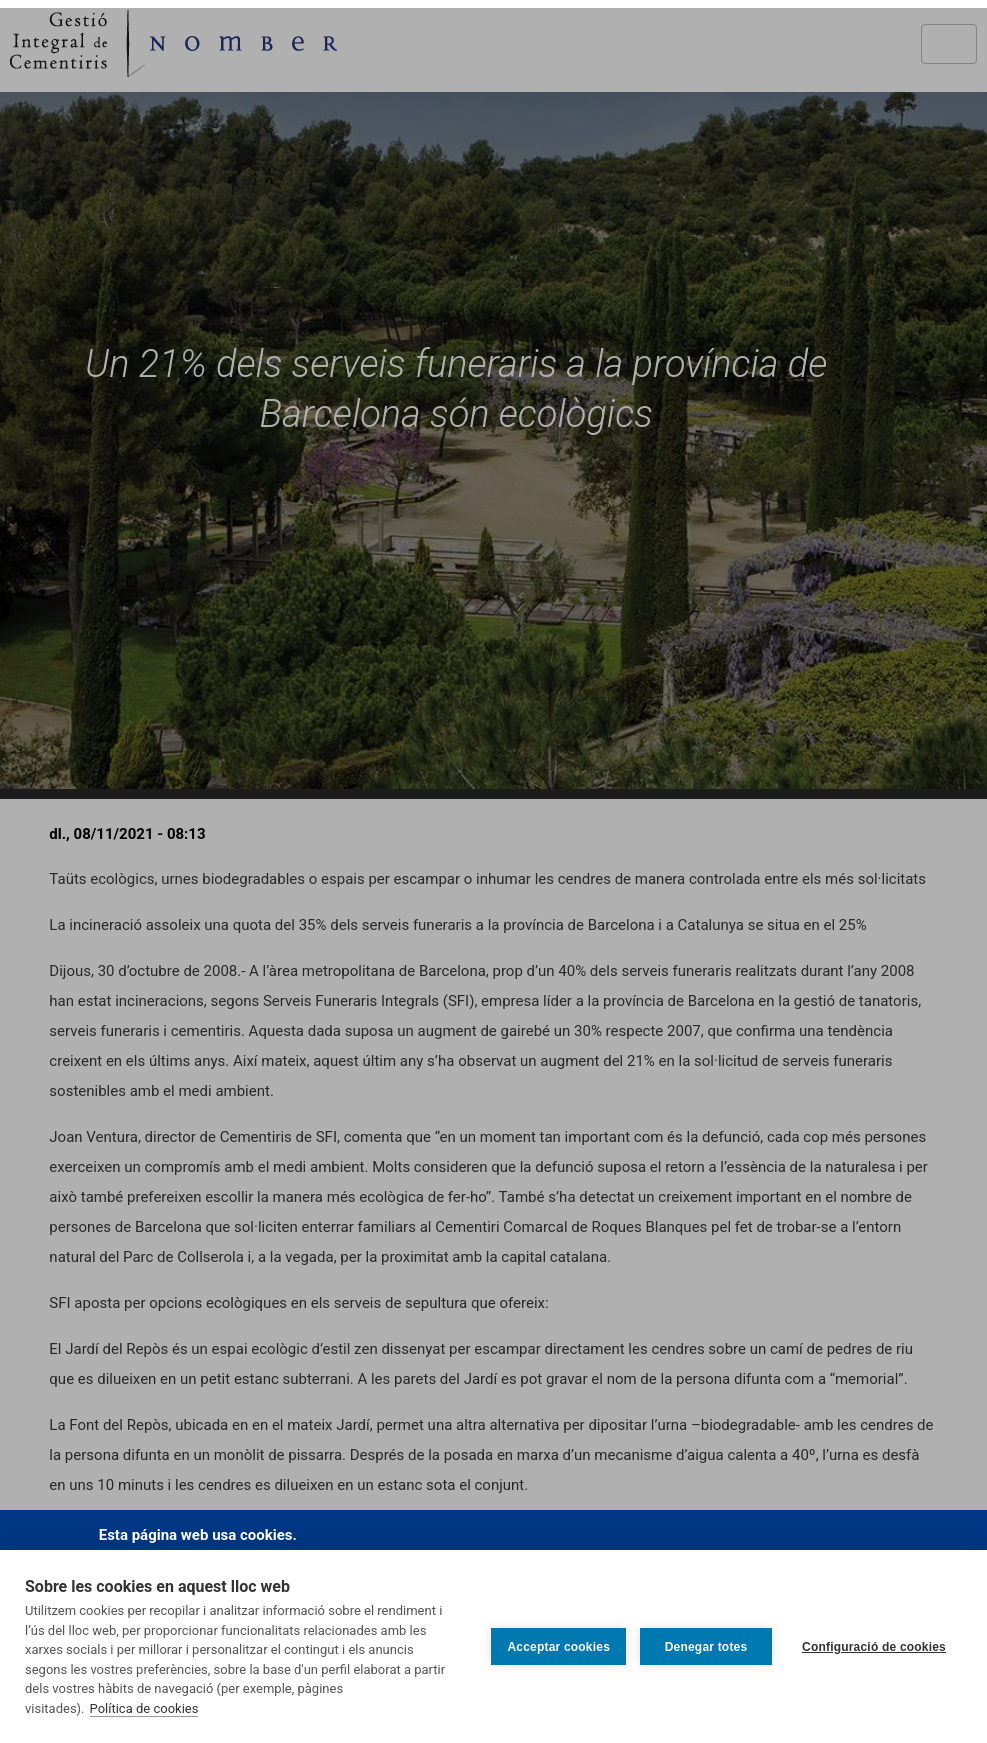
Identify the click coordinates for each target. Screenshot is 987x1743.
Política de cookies (144, 1708)
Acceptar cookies (558, 1647)
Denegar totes (706, 1647)
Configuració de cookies (874, 1647)
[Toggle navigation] (949, 44)
